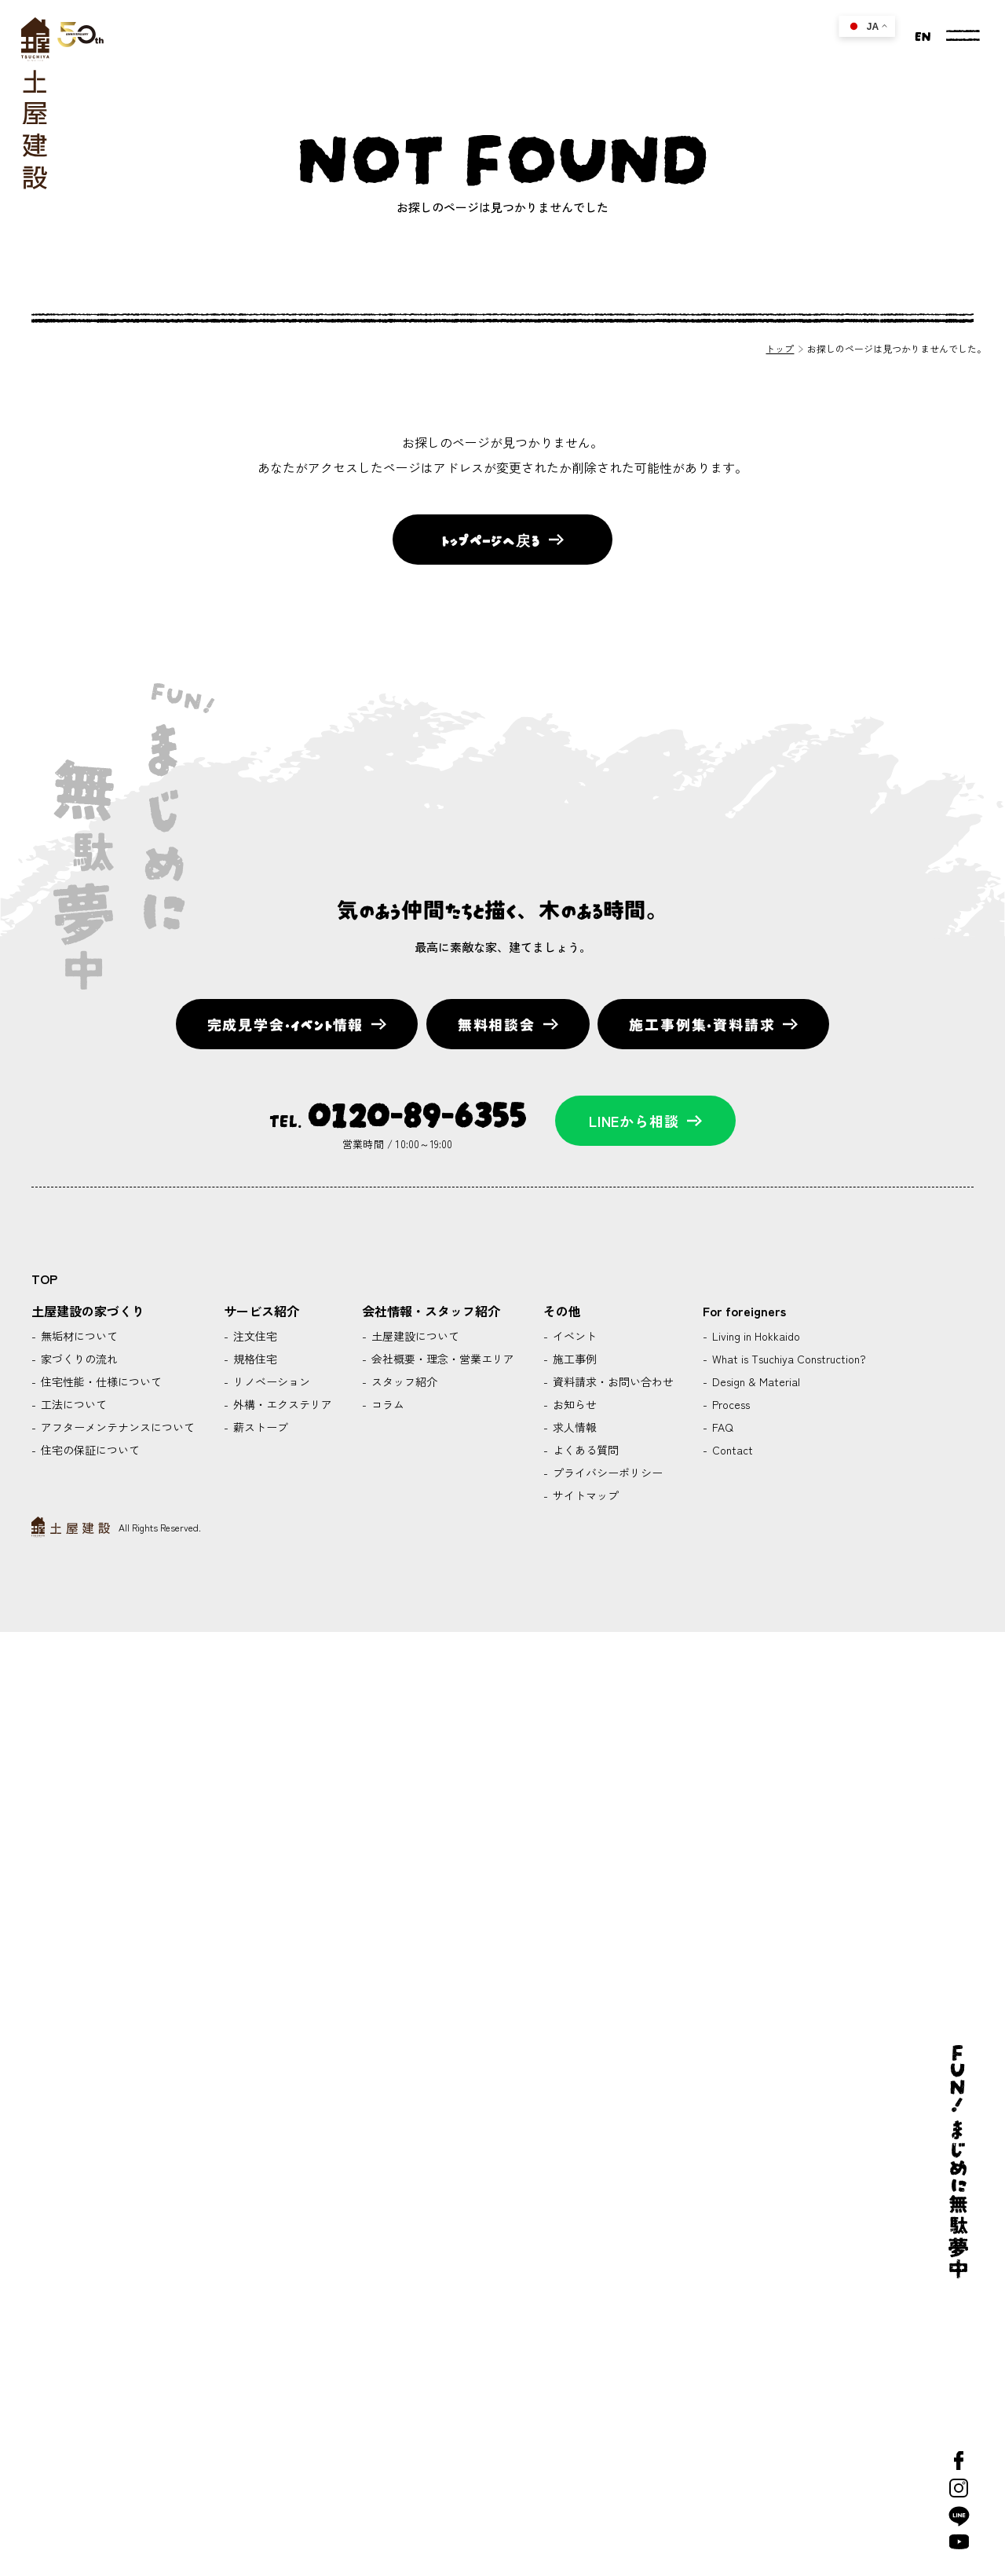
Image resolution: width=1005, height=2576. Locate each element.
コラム (386, 1404)
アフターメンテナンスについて (116, 1427)
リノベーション (270, 1381)
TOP (44, 1278)
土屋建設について (413, 1336)
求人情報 (573, 1427)
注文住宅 (253, 1336)
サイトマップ (584, 1495)
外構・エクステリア (281, 1404)
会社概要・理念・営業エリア (441, 1359)
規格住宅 (253, 1359)
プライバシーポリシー (606, 1472)
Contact (731, 1450)
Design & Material (754, 1381)
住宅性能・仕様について (100, 1381)
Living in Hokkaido (754, 1336)
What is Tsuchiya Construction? (787, 1359)
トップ (780, 348)
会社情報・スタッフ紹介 (431, 1310)
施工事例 (573, 1359)
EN (923, 34)
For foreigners (744, 1310)
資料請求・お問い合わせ (612, 1381)
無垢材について (78, 1336)
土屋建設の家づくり (87, 1310)
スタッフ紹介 (402, 1381)
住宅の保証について (89, 1450)
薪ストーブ (259, 1427)
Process (729, 1404)
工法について (72, 1404)
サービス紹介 (261, 1310)
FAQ (721, 1427)
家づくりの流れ (78, 1359)
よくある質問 (584, 1450)
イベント (573, 1336)
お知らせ (573, 1404)
